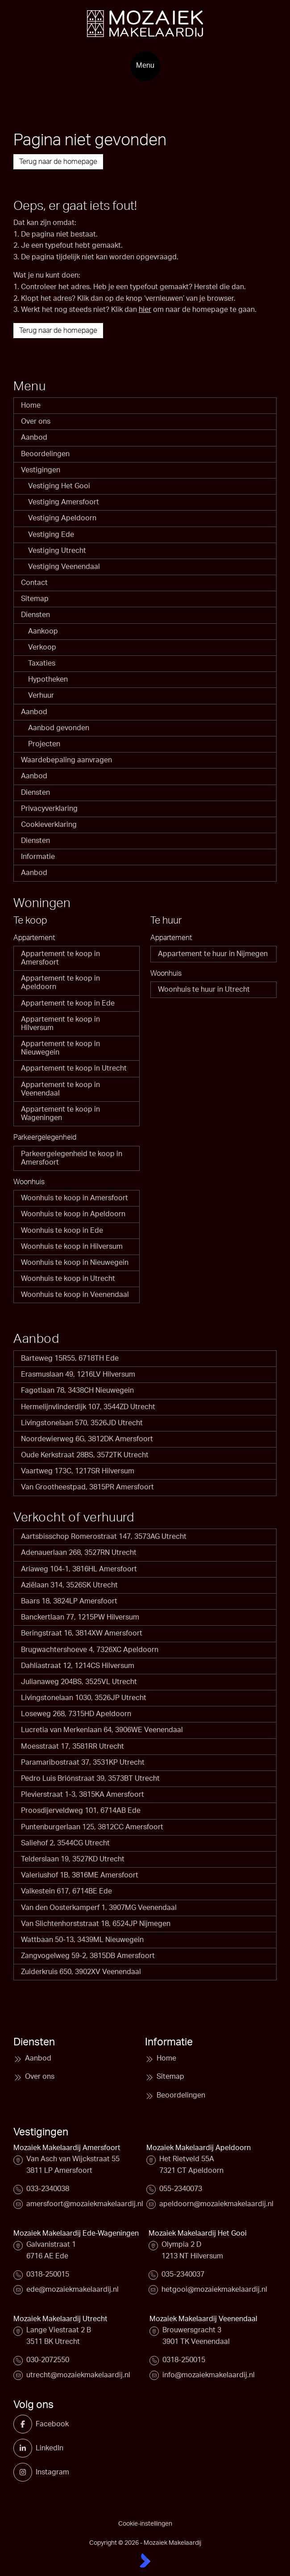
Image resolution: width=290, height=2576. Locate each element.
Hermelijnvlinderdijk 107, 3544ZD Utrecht (88, 1407)
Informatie (38, 856)
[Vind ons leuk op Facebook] (26, 2424)
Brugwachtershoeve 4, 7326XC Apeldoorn (89, 1649)
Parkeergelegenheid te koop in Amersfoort (71, 1158)
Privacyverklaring (49, 808)
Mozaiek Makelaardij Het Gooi (198, 2233)
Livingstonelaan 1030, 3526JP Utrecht (83, 1697)
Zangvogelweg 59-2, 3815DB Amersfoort (88, 1955)
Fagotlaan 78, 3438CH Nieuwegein (77, 1390)
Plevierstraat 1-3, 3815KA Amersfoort (82, 1794)
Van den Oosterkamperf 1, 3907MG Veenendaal (99, 1907)
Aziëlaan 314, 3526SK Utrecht (69, 1585)
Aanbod (34, 437)
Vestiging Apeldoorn (62, 518)
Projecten (44, 744)
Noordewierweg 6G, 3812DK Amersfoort (87, 1439)
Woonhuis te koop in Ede (62, 1230)
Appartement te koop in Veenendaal (60, 1089)
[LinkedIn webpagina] (26, 2448)
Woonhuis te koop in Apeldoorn (73, 1214)
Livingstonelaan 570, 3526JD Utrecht (82, 1423)
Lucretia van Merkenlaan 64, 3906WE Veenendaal (102, 1730)
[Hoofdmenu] (145, 66)
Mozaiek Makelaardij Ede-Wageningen (76, 2233)
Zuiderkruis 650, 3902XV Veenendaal (81, 1971)
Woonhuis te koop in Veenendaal (75, 1294)
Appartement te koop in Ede (68, 1003)
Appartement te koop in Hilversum (60, 1023)
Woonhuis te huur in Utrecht (204, 989)
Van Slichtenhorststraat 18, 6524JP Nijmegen (95, 1923)
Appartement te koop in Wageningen (60, 1113)
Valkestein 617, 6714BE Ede (66, 1891)
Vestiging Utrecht (57, 550)
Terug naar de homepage (58, 161)
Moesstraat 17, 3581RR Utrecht (72, 1746)
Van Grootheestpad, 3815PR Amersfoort (87, 1487)
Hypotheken (48, 679)
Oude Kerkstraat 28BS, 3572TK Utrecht (85, 1455)
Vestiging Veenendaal (64, 566)
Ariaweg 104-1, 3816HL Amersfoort (79, 1569)
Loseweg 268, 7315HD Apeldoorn (76, 1713)
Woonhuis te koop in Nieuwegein (74, 1262)
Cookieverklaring (49, 824)
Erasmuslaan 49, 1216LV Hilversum (78, 1374)
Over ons (35, 421)
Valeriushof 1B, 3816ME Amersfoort (79, 1875)
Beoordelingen (45, 454)
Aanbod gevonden (58, 728)
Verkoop (42, 647)
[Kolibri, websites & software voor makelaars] (145, 2560)
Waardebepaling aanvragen (66, 760)
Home (31, 405)
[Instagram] (26, 2472)
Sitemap (35, 598)
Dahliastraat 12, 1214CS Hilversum (77, 1665)
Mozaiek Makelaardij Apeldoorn (198, 2147)
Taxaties (41, 663)
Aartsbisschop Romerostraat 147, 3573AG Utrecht (103, 1536)
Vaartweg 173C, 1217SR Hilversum (77, 1471)
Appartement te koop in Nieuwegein (60, 1048)
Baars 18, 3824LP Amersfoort (69, 1601)
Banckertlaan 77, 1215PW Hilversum (80, 1617)
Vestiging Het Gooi (59, 486)
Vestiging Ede (51, 534)
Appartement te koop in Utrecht (74, 1068)
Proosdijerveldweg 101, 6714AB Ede (81, 1810)
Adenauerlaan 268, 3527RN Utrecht (79, 1552)
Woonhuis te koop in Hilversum (72, 1246)
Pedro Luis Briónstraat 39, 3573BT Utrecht (90, 1778)
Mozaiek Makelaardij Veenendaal (203, 2318)
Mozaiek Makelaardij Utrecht (60, 2318)
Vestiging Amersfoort (63, 502)
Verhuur (41, 695)
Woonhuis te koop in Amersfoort (74, 1198)
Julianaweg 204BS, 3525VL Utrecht (79, 1681)
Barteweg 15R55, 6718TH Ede (70, 1358)
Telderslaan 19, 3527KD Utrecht (72, 1859)
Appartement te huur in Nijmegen (213, 953)
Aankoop (43, 631)
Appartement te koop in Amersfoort (60, 958)
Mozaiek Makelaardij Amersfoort (66, 2147)
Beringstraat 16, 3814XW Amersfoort (81, 1633)
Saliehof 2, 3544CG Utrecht (65, 1843)
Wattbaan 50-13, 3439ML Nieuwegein (82, 1939)
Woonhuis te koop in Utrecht (68, 1278)
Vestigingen (40, 470)
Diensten (35, 614)
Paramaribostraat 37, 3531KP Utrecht (83, 1762)
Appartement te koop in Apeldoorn (60, 982)
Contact (34, 582)
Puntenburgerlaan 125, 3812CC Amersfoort (92, 1827)
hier (145, 309)
